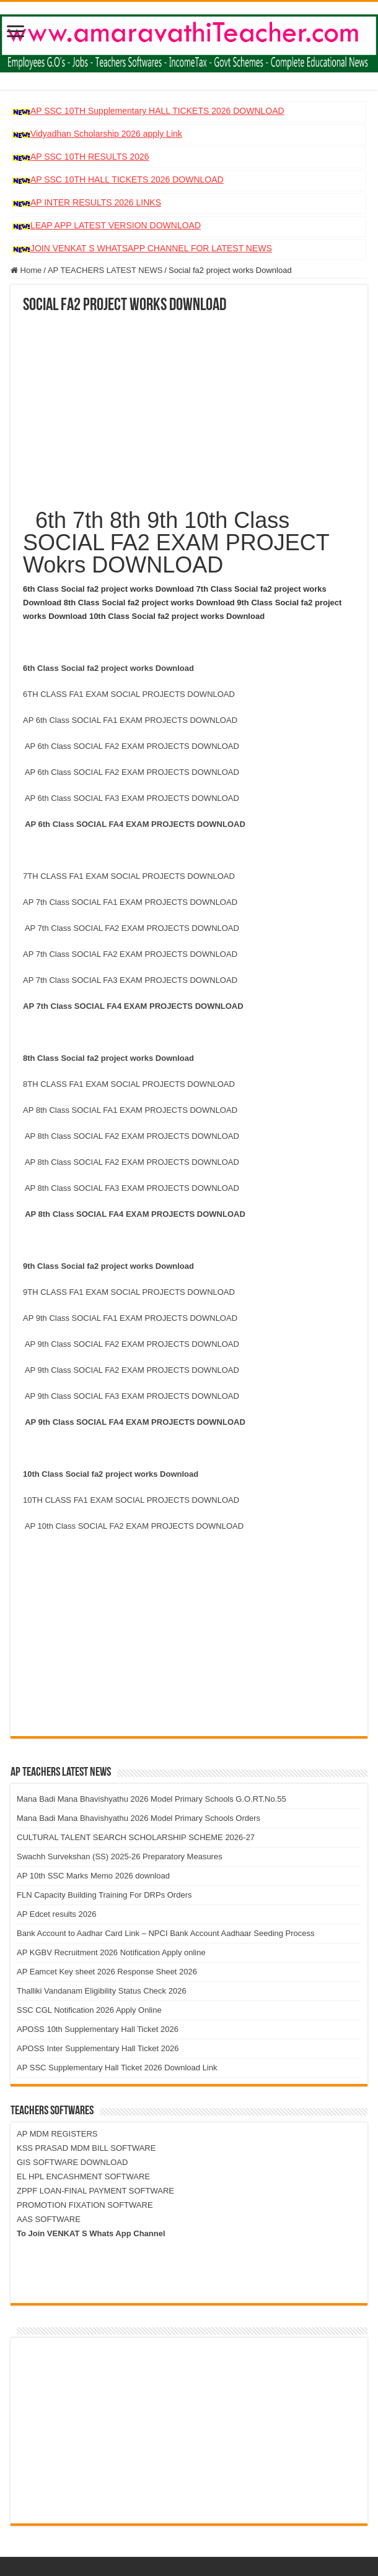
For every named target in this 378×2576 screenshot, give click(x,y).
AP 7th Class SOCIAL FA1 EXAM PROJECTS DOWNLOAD (131, 902)
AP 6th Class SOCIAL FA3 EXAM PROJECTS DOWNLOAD (132, 798)
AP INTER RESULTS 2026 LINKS (95, 202)
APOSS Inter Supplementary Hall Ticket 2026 (98, 2048)
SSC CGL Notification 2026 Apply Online (89, 2010)
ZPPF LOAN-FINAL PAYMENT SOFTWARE (95, 2190)
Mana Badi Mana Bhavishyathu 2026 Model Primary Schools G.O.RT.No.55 (151, 1799)
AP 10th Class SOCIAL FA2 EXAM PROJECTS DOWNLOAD (134, 1526)
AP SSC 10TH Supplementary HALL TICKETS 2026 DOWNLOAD (157, 111)
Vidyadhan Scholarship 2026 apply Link (106, 134)
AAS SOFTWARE (49, 2219)
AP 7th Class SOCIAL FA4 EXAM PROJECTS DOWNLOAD (134, 1006)
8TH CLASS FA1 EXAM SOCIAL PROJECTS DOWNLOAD (129, 1084)
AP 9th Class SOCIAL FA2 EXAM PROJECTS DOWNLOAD (132, 1344)
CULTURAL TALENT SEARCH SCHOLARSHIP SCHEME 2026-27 (136, 1837)
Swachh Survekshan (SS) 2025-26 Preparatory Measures (119, 1856)
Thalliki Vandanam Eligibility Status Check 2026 (102, 1990)
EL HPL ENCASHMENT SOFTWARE (83, 2176)
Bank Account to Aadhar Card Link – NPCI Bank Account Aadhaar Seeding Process (166, 1933)
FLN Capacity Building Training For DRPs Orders (104, 1895)
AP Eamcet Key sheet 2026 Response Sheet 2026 (107, 1971)
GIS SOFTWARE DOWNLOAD (72, 2162)
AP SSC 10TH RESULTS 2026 (89, 157)
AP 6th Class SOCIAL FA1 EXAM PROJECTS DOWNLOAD (131, 720)
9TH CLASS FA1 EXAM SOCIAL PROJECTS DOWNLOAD (129, 1292)
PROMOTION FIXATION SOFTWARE (85, 2205)
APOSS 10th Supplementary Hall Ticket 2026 (97, 2029)
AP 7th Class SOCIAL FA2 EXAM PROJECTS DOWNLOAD (132, 928)
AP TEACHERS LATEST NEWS (105, 270)
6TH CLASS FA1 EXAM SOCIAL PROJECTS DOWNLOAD (129, 694)
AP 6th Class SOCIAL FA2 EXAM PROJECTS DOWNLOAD (132, 746)
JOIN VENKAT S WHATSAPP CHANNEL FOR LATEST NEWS (151, 248)
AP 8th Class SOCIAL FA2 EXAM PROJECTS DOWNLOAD (132, 1136)
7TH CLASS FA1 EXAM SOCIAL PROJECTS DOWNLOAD (129, 876)
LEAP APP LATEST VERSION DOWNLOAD (115, 225)
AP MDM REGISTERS (57, 2133)
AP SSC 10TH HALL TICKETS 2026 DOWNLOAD (127, 179)
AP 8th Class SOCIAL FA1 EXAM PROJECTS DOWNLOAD (132, 1110)
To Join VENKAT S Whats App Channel (91, 2233)
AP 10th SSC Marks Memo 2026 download (93, 1875)
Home (26, 270)
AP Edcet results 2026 (56, 1914)
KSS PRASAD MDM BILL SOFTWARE (86, 2148)
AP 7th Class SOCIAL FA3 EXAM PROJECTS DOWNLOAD (131, 980)
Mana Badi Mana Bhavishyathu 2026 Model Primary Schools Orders (138, 1818)
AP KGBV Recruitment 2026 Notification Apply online (111, 1952)
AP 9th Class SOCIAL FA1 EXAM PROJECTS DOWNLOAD (131, 1318)
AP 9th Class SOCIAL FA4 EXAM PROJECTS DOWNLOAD (137, 1422)
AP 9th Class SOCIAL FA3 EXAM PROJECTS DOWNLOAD (134, 1396)
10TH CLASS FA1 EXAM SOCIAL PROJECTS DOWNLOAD (131, 1500)
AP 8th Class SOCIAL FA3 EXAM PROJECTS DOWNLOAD (134, 1188)
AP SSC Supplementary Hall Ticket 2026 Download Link (117, 2067)
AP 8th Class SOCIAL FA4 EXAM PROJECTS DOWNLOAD (137, 1214)
